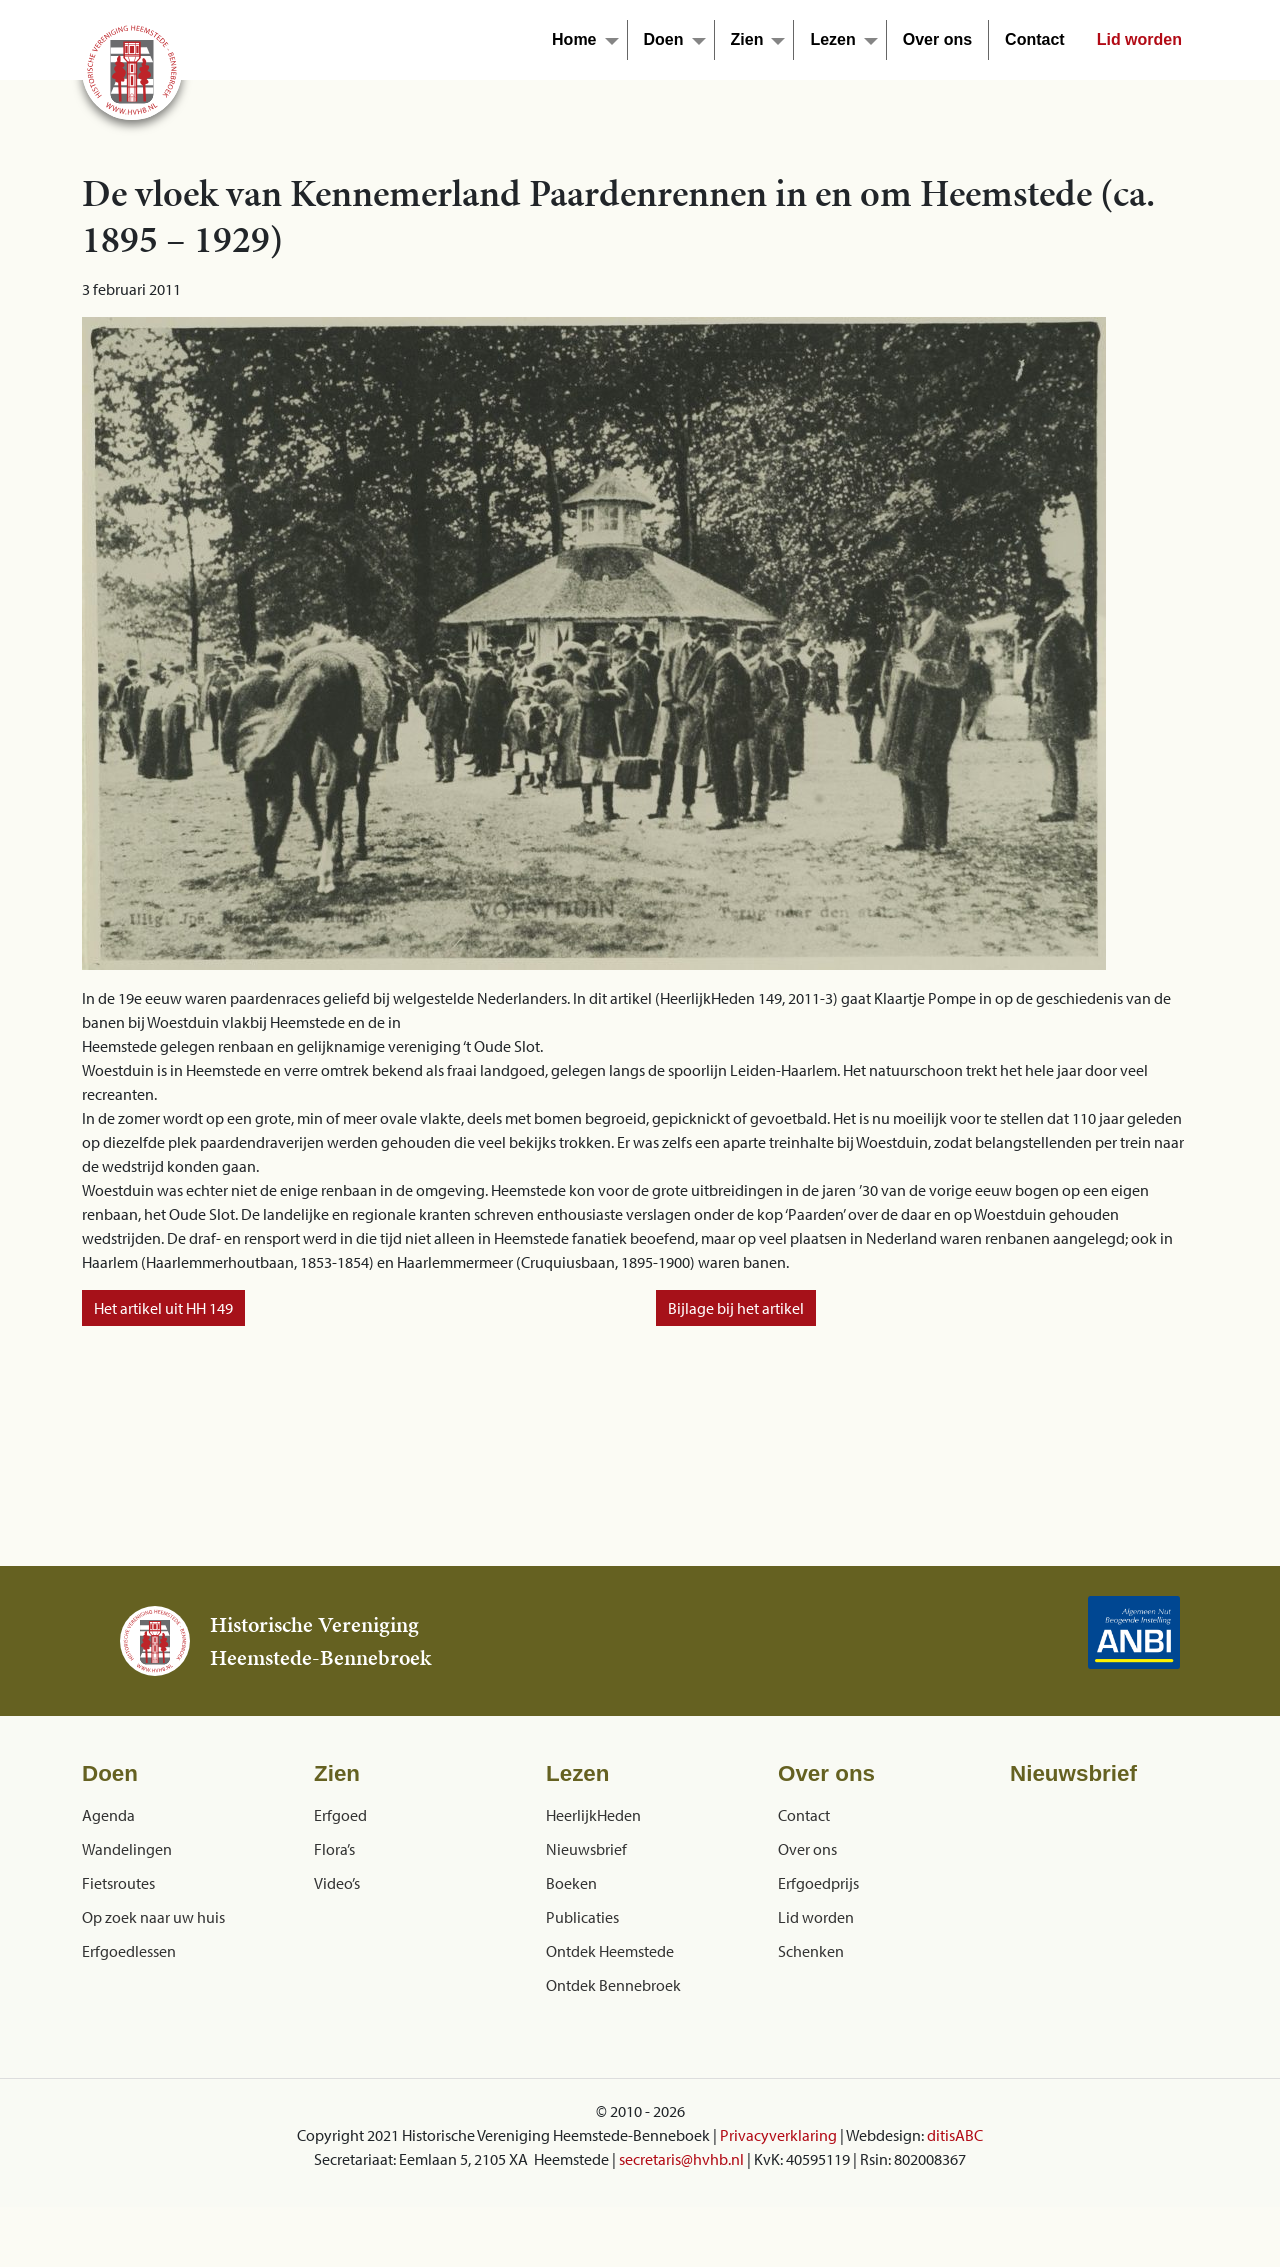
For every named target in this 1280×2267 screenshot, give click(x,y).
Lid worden (1139, 39)
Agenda (108, 1815)
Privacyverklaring (778, 2135)
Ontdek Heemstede (610, 1951)
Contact (1035, 39)
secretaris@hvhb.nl (681, 2159)
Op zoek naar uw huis (153, 1917)
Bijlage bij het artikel (736, 1308)
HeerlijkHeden (593, 1815)
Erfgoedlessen (129, 1951)
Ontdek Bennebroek (613, 1985)
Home (574, 39)
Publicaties (582, 1917)
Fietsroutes (118, 1883)
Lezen (832, 39)
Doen (664, 39)
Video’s (337, 1883)
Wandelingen (127, 1849)
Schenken (811, 1951)
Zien (747, 39)
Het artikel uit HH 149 (163, 1308)
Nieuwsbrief (586, 1849)
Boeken (571, 1883)
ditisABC (955, 2135)
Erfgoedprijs (818, 1883)
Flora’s (334, 1849)
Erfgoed (340, 1815)
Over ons (937, 39)
